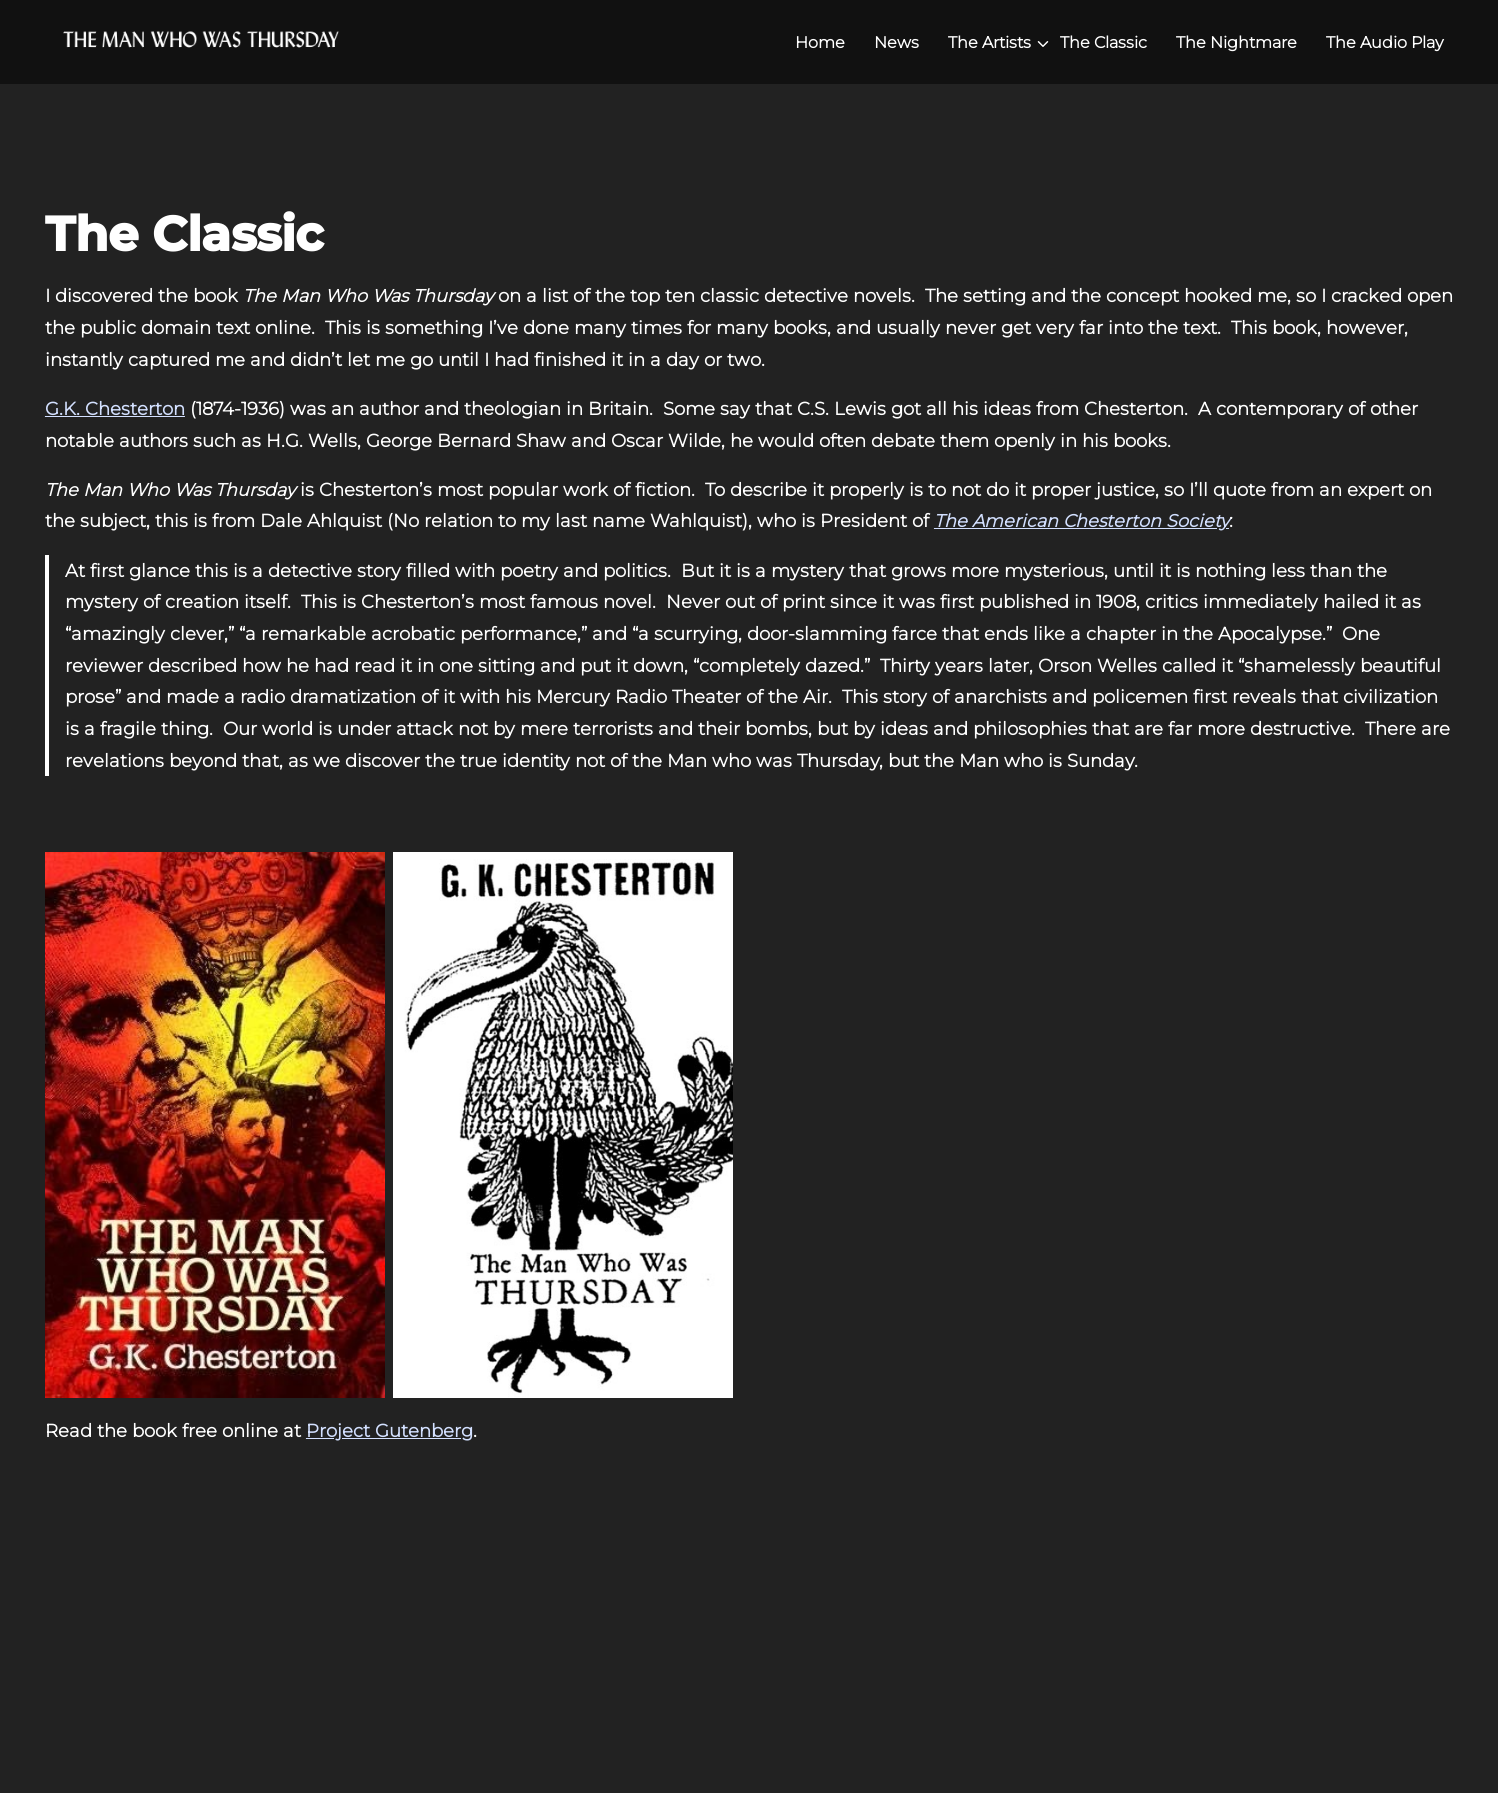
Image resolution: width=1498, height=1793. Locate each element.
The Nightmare (1236, 42)
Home (820, 42)
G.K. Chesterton (115, 408)
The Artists (989, 42)
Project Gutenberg (389, 1430)
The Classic (1103, 42)
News (896, 42)
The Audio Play (1384, 42)
